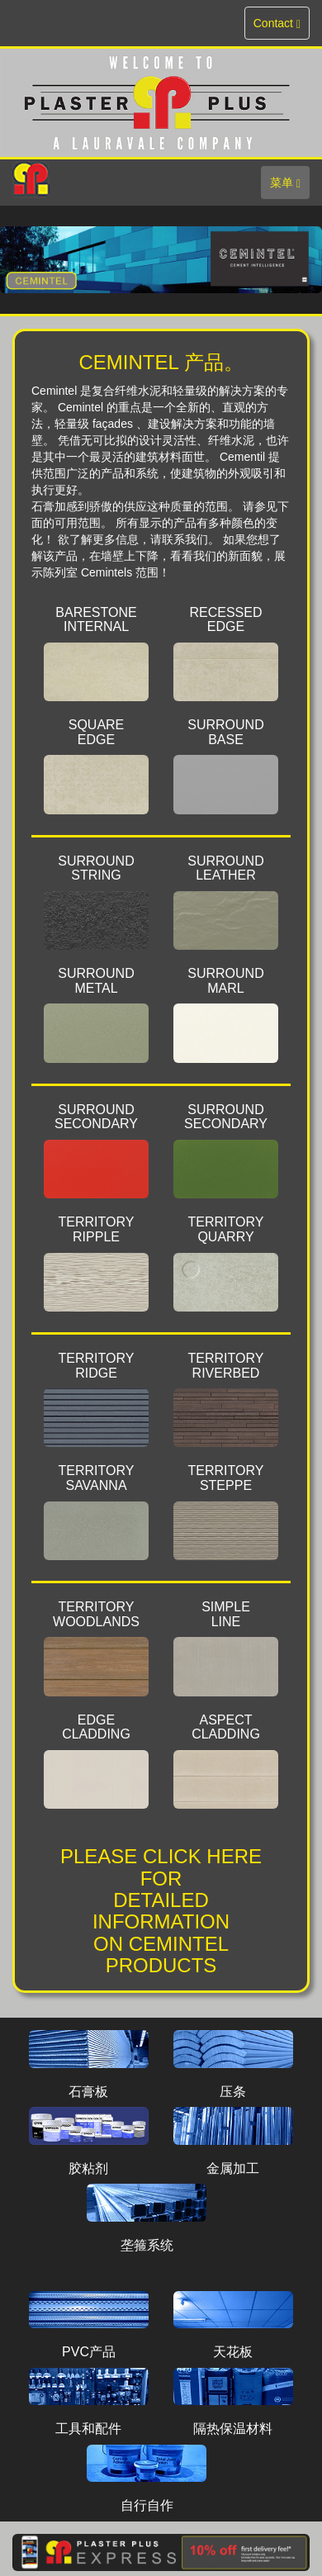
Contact (279, 27)
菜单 (289, 186)
